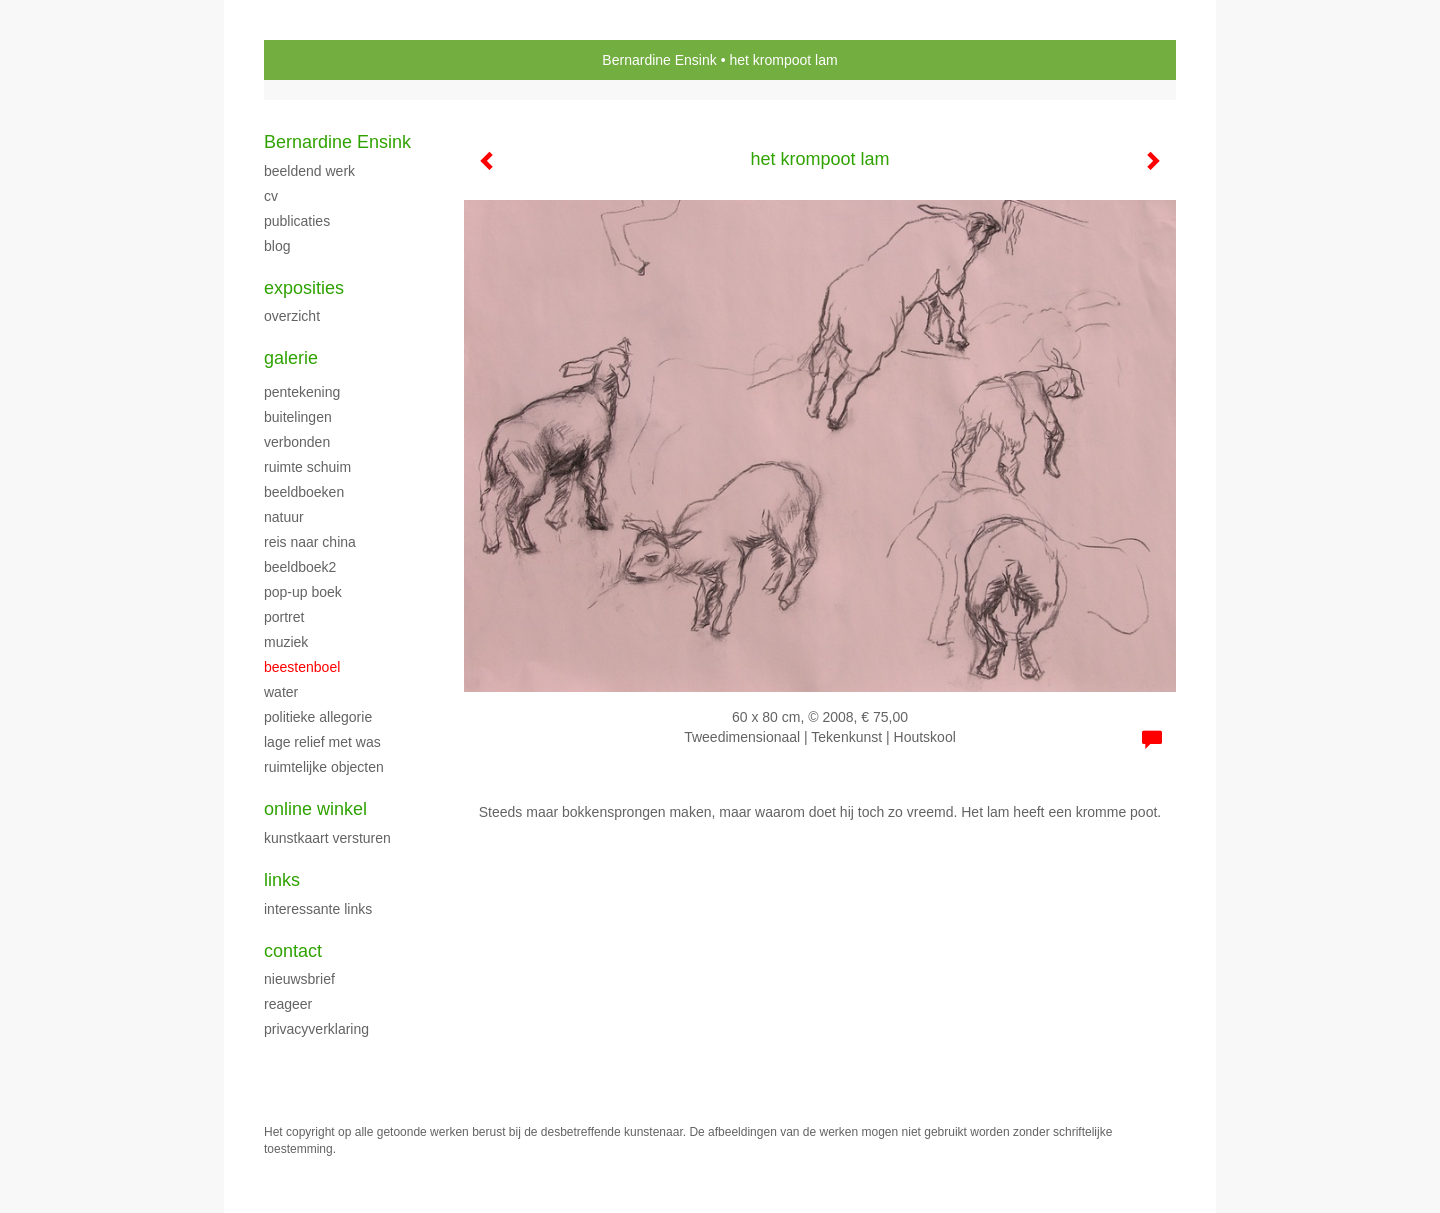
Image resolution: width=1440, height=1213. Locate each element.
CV (271, 196)
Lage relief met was (322, 742)
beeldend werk (309, 171)
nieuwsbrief (299, 979)
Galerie (291, 358)
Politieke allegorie (318, 717)
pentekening (302, 392)
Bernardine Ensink (659, 60)
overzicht (292, 316)
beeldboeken (304, 492)
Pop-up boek (303, 592)
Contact (293, 951)
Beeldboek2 (300, 567)
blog (277, 246)
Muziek (286, 642)
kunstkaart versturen (327, 838)
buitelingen (298, 417)
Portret (284, 617)
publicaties (297, 221)
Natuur (284, 517)
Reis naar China (310, 542)
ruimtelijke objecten (324, 767)
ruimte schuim (307, 467)
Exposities (304, 288)
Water (281, 692)
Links (282, 880)
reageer (288, 1004)
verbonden (297, 442)
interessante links (318, 909)
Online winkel (315, 809)
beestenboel (302, 667)
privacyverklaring (316, 1029)
